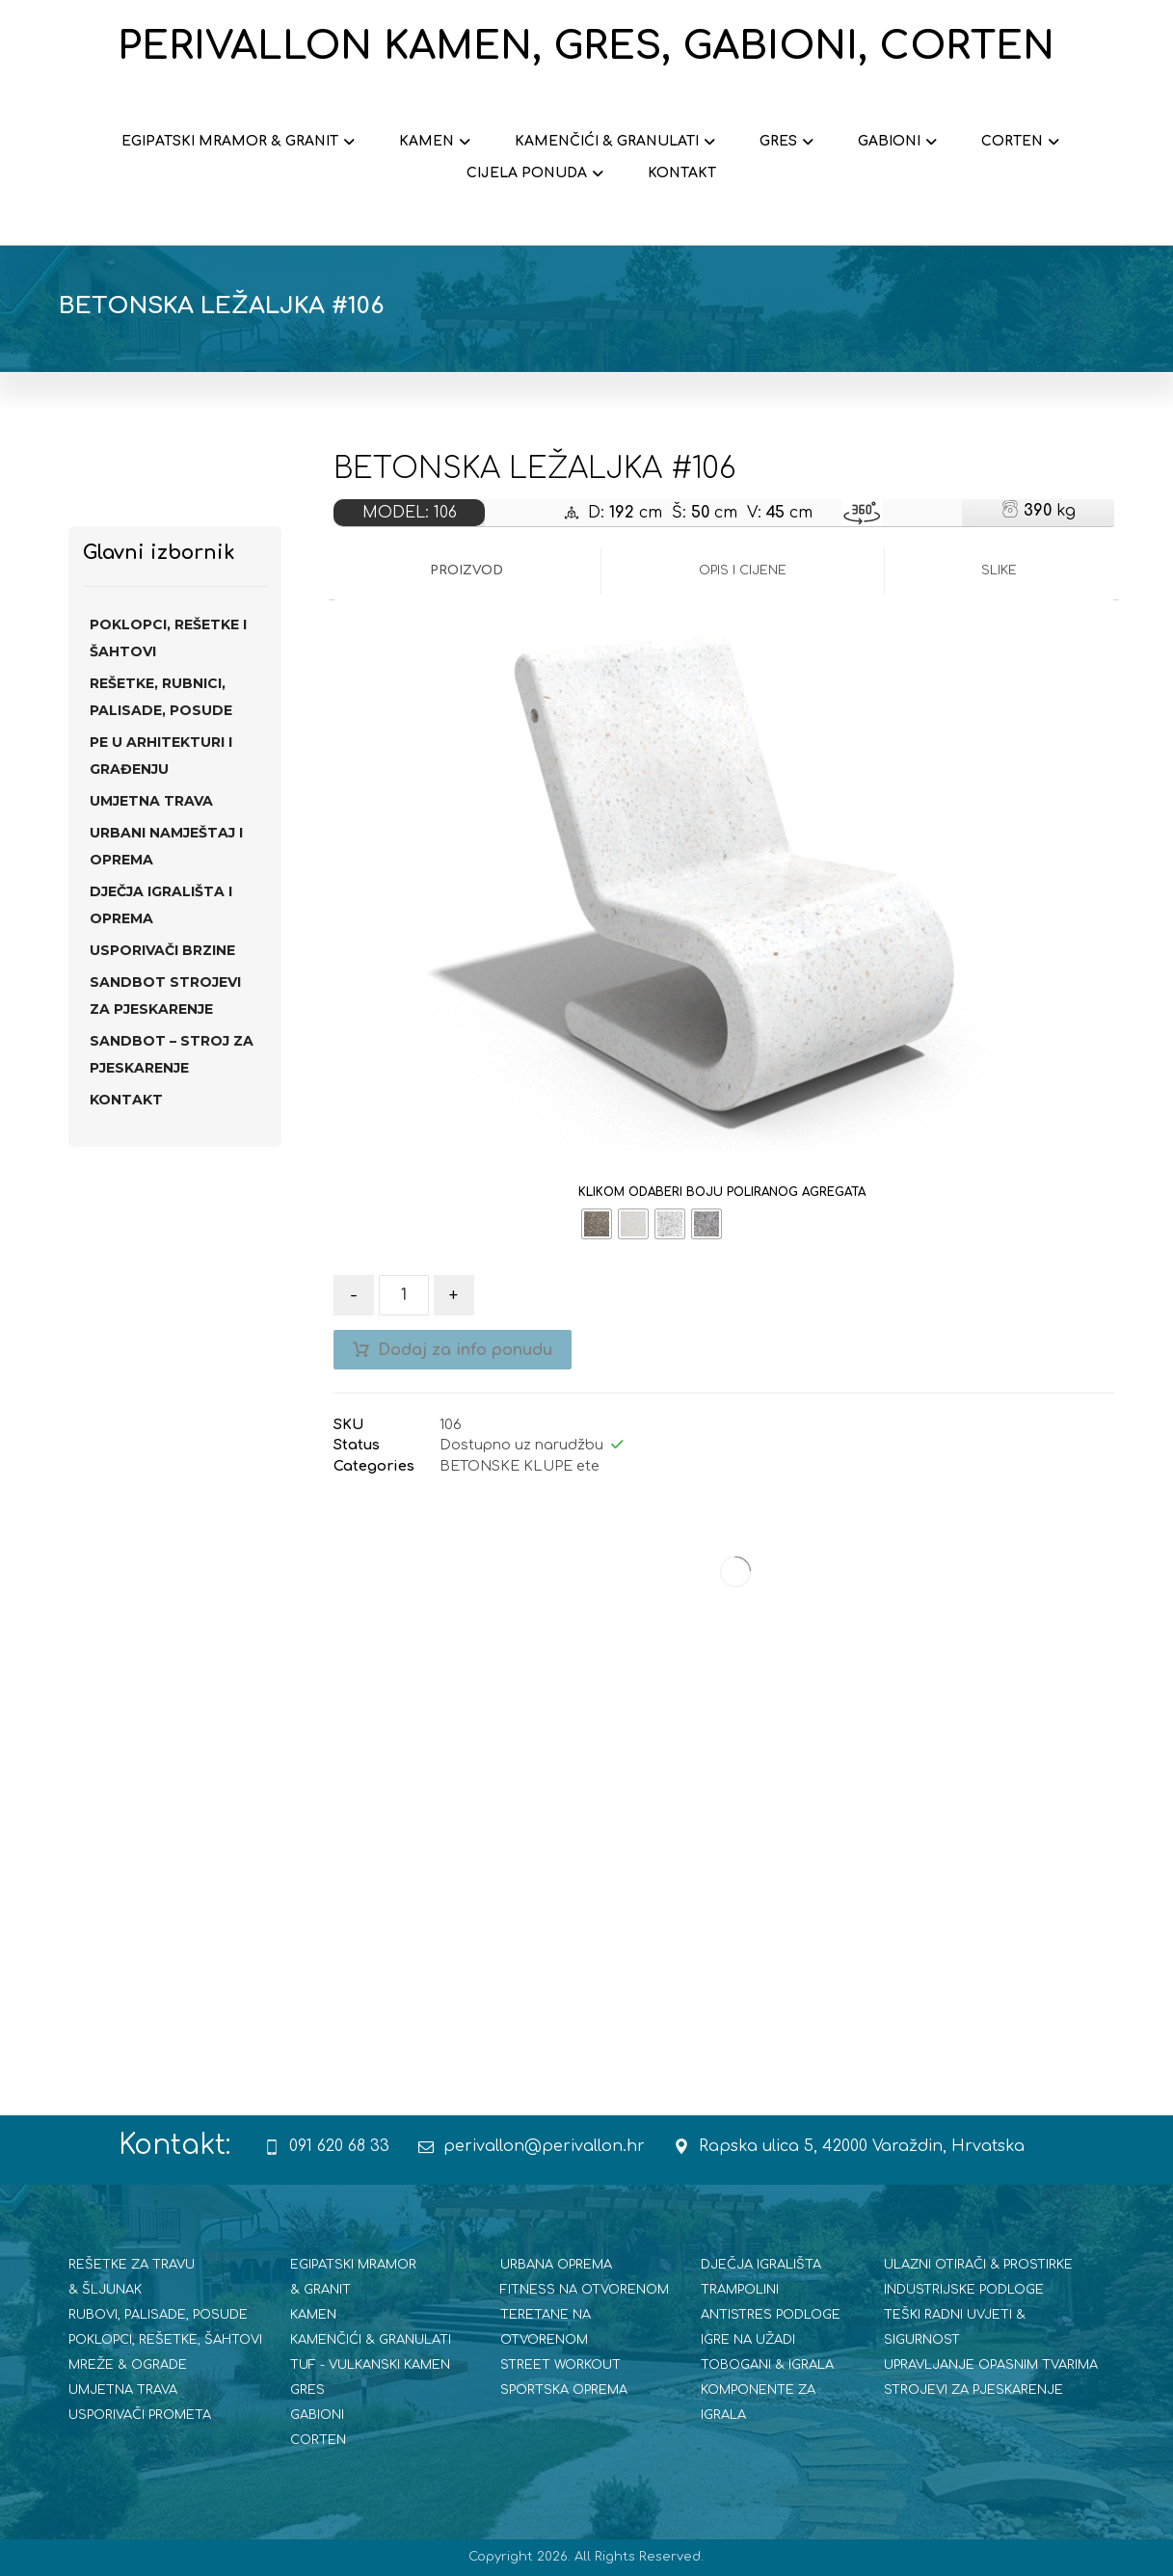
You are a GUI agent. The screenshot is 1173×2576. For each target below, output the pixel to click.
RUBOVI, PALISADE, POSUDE (158, 2315)
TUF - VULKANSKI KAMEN (370, 2365)
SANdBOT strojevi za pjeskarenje (165, 995)
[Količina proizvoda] (404, 1295)
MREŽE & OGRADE (127, 2365)
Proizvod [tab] (466, 570)
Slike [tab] (999, 570)
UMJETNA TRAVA (151, 801)
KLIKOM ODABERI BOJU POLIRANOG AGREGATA (722, 1192)
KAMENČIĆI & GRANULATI (370, 2340)
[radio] (596, 1223)
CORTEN (318, 2440)
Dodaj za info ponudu (465, 1350)
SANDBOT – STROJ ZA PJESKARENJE (171, 1054)
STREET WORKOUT (560, 2365)
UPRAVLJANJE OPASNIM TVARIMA (991, 2365)
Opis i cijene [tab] (742, 570)
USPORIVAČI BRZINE (162, 950)
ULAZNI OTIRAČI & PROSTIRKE (978, 2264)
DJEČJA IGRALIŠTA (761, 2264)
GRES (307, 2390)
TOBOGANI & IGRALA (767, 2365)
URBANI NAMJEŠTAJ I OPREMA (166, 846)
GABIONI (317, 2415)
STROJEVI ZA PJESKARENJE (973, 2390)
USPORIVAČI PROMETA (139, 2415)
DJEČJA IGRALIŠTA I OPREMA (161, 905)
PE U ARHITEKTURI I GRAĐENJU (161, 755)
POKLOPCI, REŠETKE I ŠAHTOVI (168, 638)
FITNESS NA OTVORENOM (584, 2290)
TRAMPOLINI (740, 2290)
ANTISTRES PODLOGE (770, 2315)
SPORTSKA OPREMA (563, 2390)
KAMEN (313, 2315)
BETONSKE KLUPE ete (520, 1466)
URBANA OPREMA (556, 2264)
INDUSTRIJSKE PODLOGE (964, 2290)
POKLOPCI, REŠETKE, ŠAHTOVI (165, 2340)
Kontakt (126, 1099)
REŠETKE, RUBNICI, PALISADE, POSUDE (161, 697)
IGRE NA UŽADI (748, 2340)
